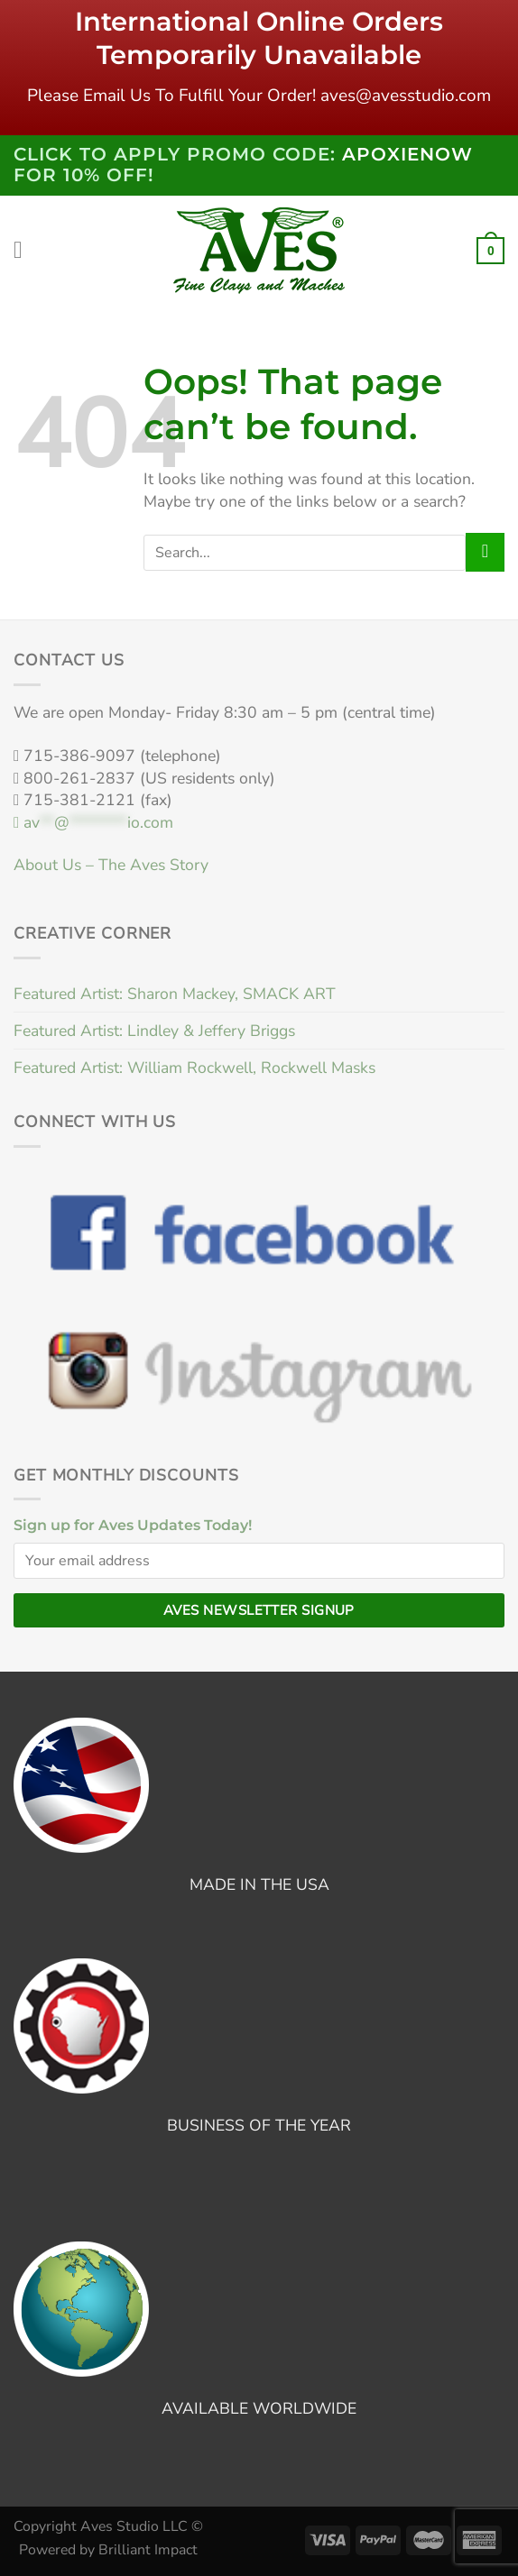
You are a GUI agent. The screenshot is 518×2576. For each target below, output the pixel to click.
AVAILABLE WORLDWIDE (259, 2408)
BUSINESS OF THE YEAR (259, 2125)
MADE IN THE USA (259, 1884)
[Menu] (26, 250)
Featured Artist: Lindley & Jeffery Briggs (154, 1030)
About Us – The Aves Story (111, 864)
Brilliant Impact (148, 2550)
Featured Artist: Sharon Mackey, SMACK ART (175, 993)
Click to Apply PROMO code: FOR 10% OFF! (243, 165)
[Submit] (485, 552)
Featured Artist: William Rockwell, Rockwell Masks (194, 1067)
